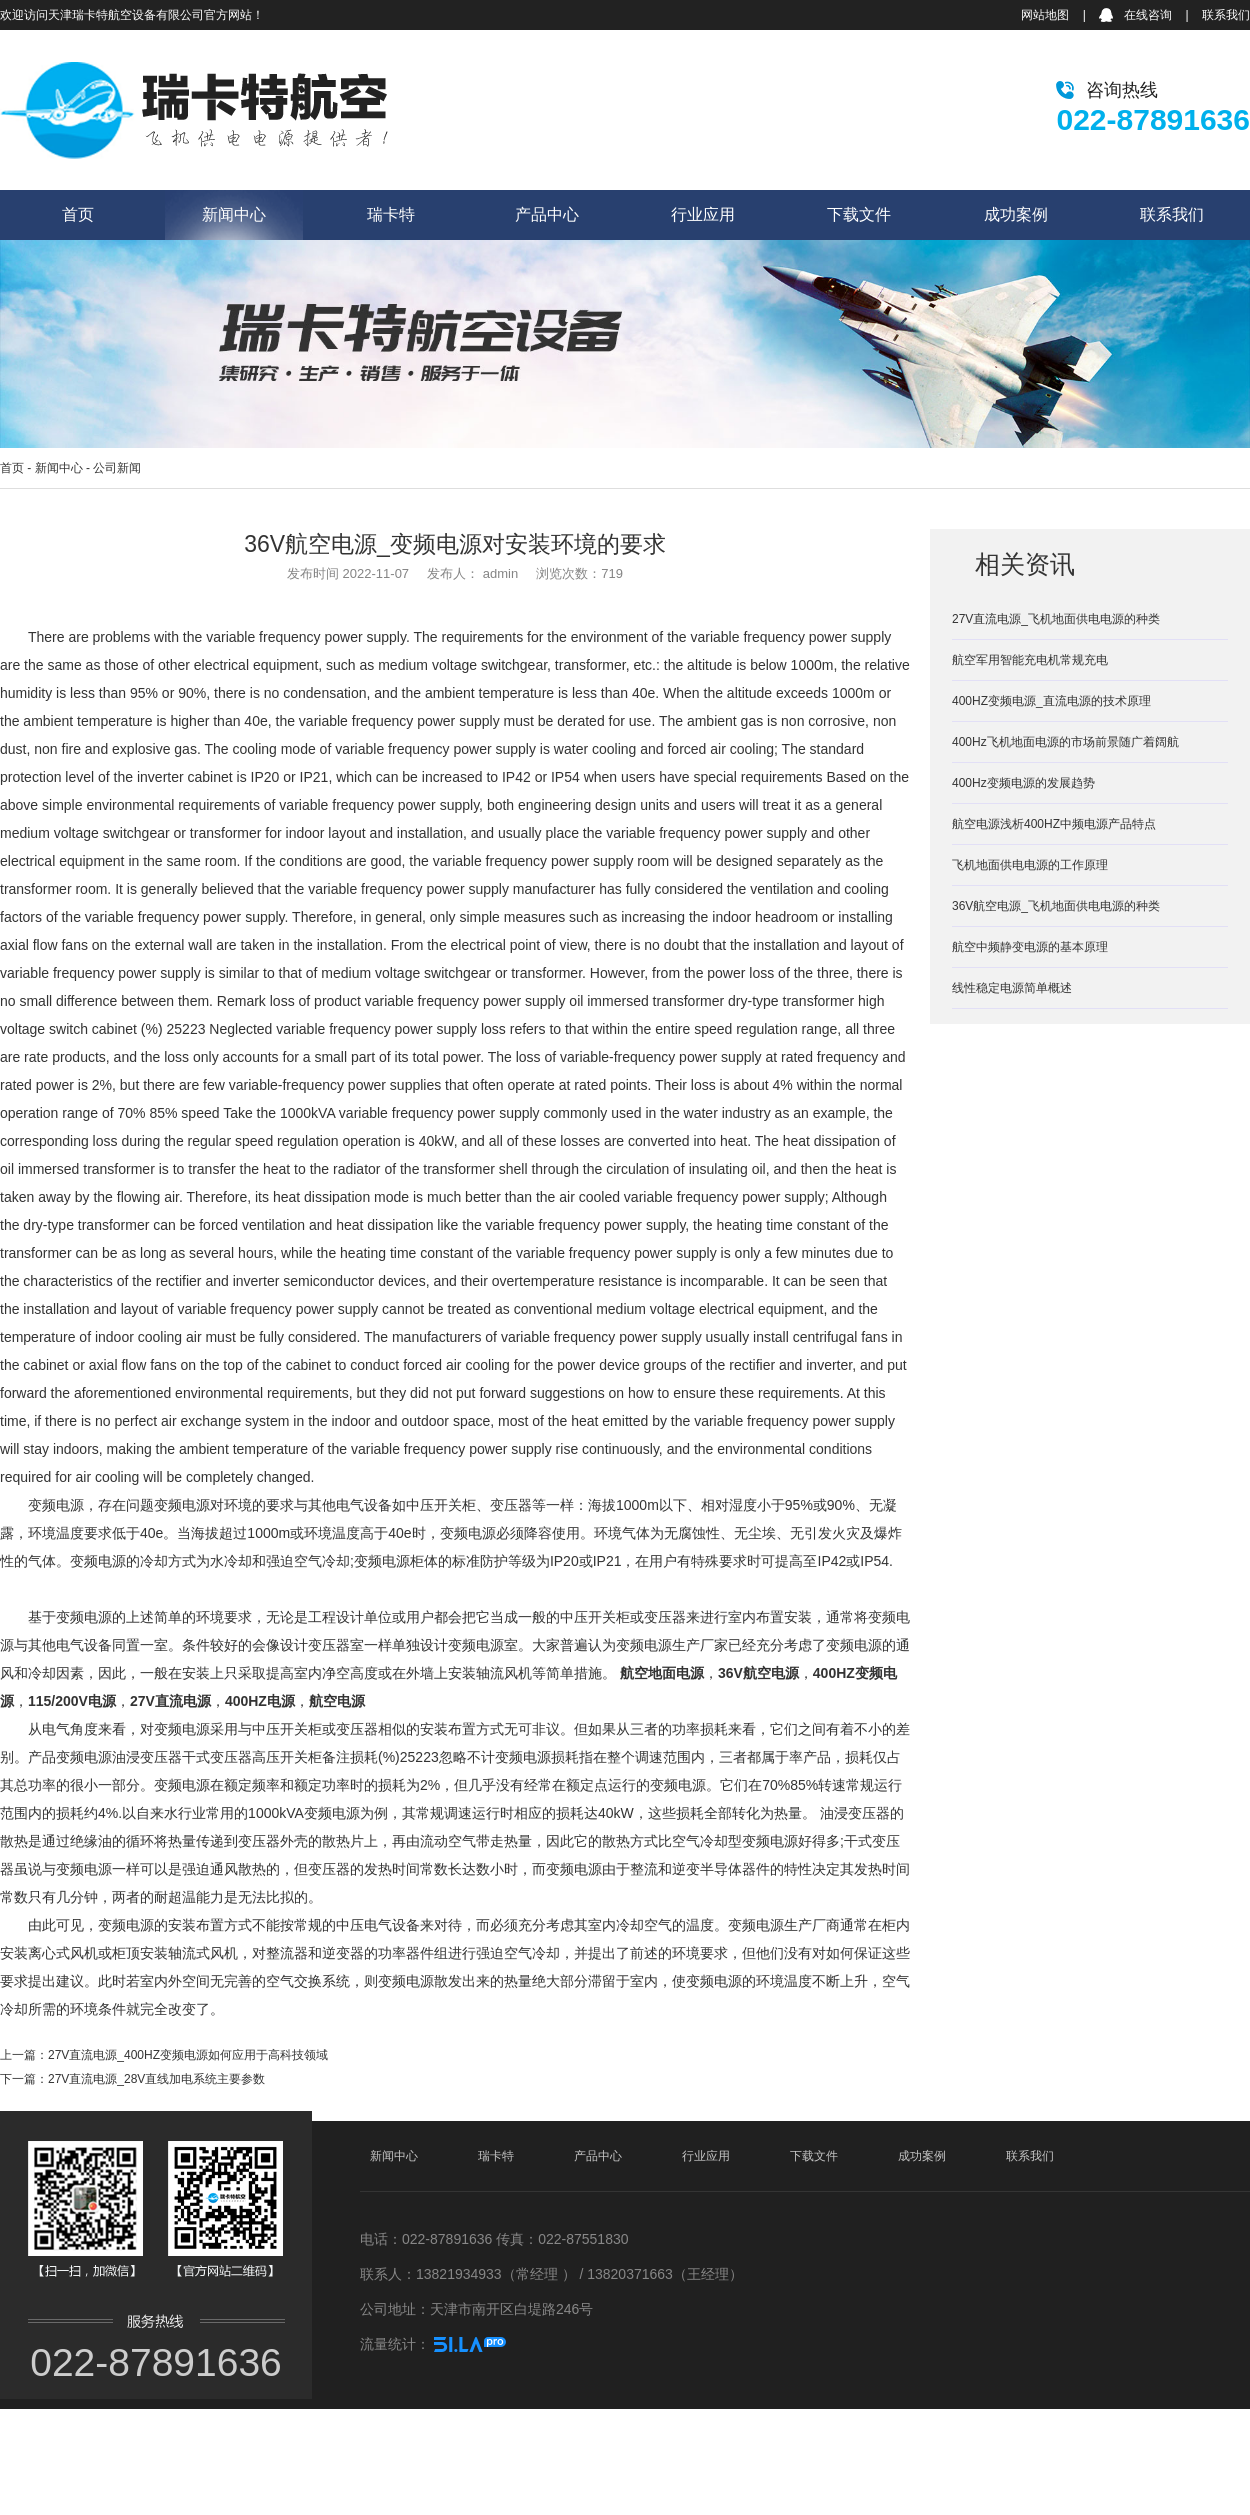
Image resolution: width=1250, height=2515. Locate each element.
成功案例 (1016, 214)
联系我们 (1226, 15)
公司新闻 (117, 468)
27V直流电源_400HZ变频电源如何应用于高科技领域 (188, 2055)
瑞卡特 (391, 214)
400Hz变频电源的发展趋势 (1023, 783)
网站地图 (1045, 15)
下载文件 (859, 214)
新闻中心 (234, 214)
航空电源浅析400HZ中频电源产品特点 (1054, 824)
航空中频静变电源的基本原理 (1030, 947)
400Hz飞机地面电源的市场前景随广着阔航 (1065, 742)
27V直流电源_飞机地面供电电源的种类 (1056, 619)
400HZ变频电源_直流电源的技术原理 (1051, 701)
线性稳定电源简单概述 (1012, 988)
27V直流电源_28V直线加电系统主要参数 (156, 2079)
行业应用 (703, 214)
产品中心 (547, 214)
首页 (78, 214)
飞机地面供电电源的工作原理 (1030, 865)
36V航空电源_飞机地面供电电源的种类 (1056, 906)
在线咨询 (1148, 15)
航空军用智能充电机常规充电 (1030, 660)
